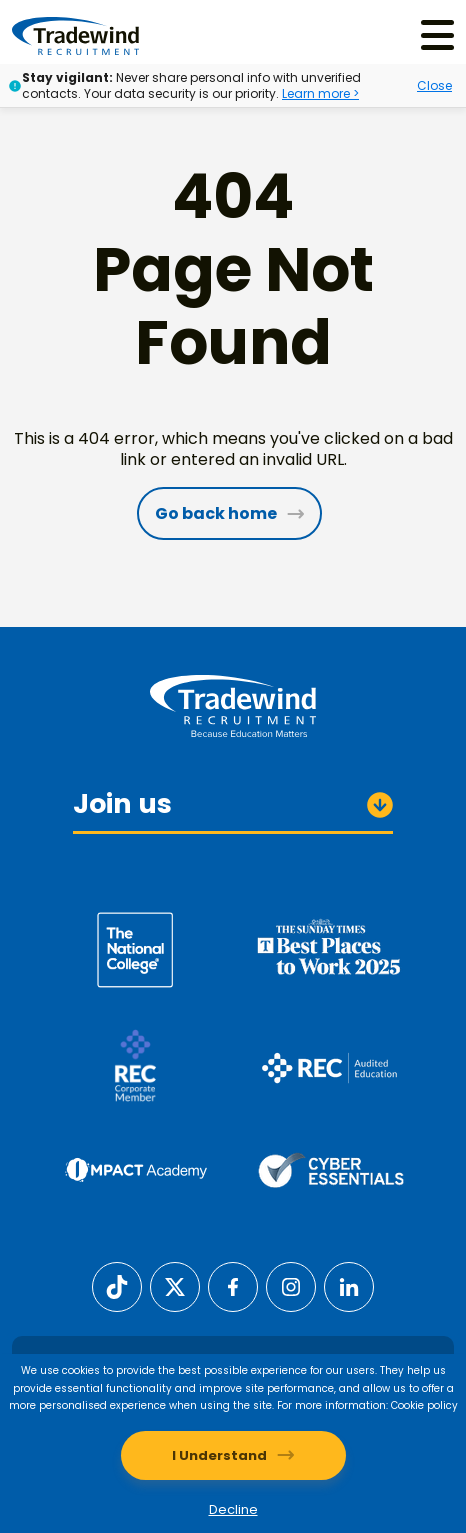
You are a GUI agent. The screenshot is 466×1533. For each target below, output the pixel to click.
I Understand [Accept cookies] (219, 1455)
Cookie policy (424, 1405)
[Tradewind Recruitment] (75, 35)
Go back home (216, 513)
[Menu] (437, 35)
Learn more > (320, 93)
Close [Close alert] (434, 85)
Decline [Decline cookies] (233, 1509)
